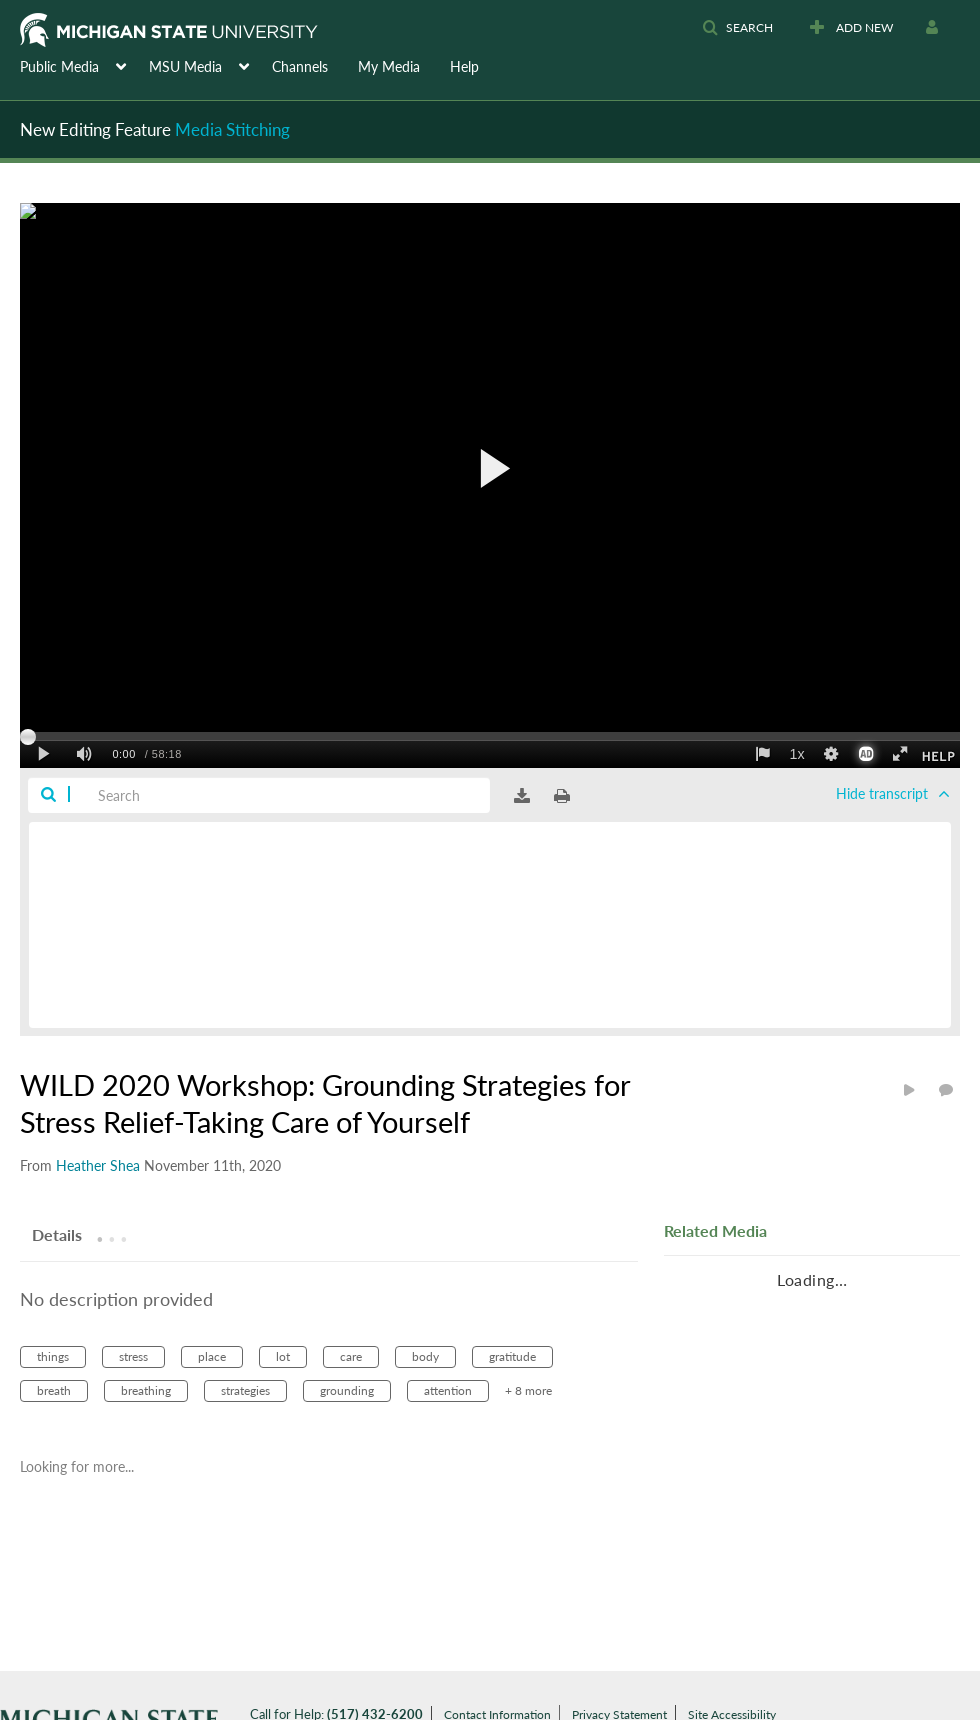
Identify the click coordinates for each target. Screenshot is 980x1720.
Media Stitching (232, 129)
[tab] (57, 1234)
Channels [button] (300, 66)
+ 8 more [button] (528, 1390)
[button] (737, 28)
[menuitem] (84, 65)
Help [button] (464, 66)
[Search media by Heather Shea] (98, 1165)
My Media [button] (389, 66)
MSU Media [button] (185, 66)
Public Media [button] (59, 66)
